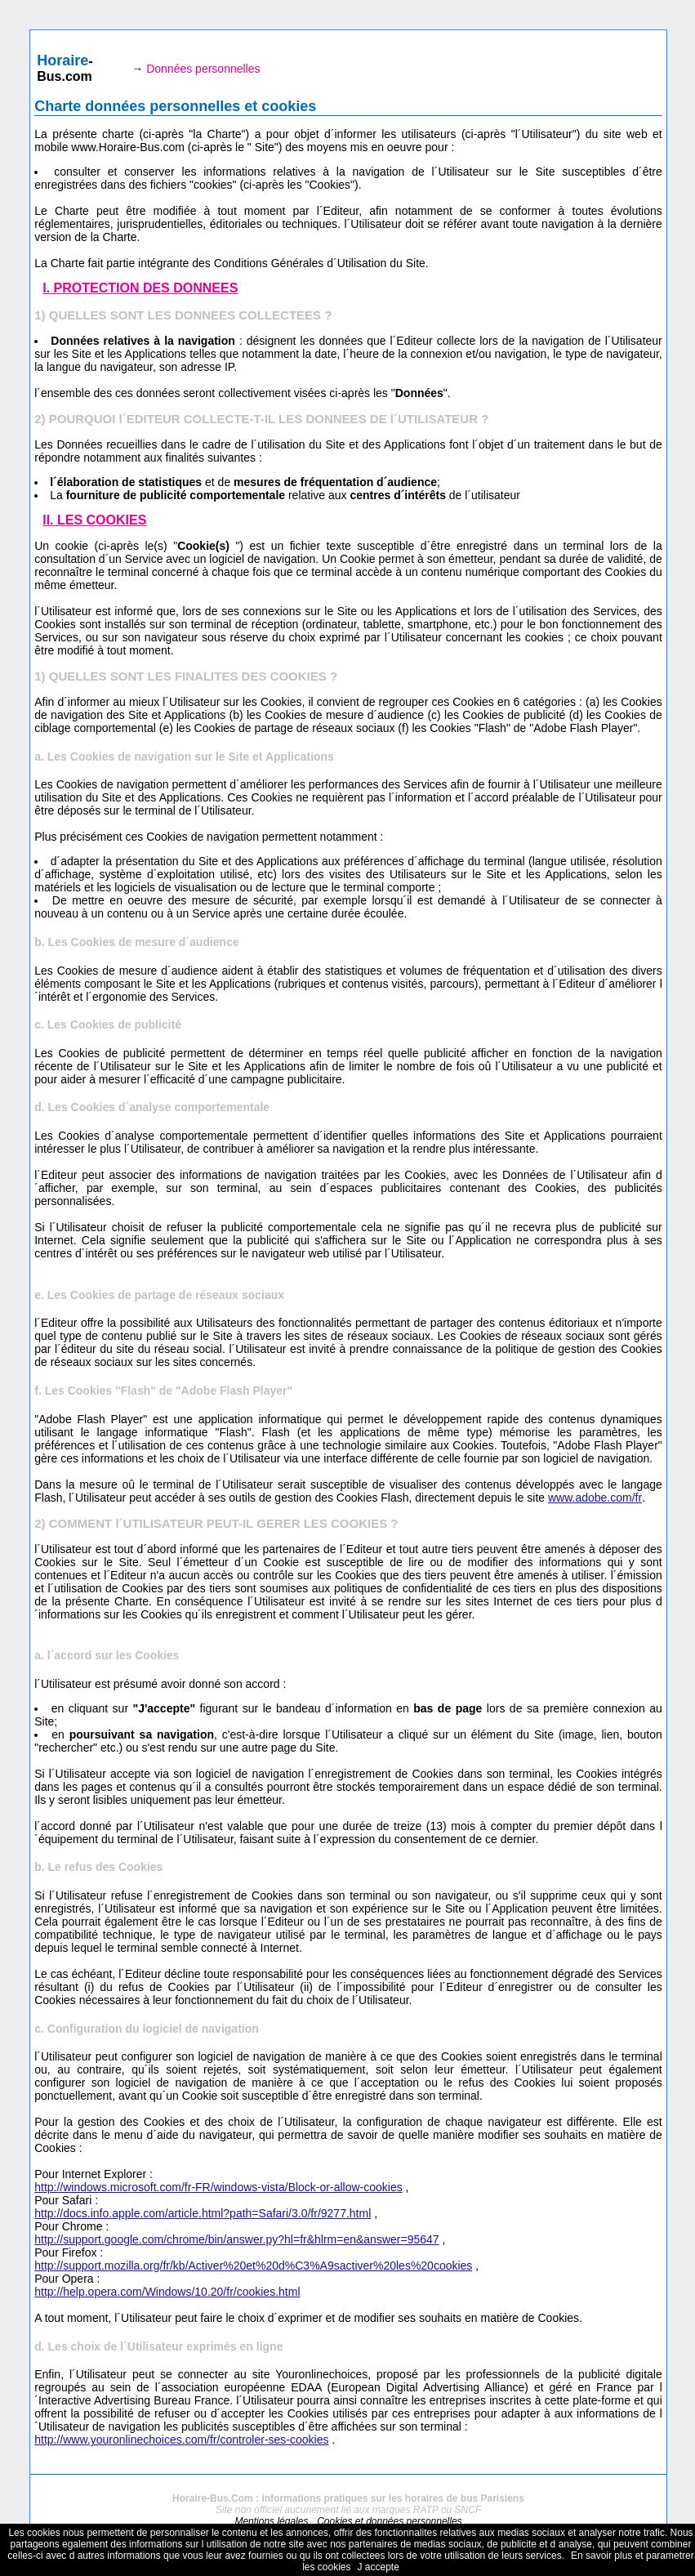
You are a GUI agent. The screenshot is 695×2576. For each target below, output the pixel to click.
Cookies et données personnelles (389, 2521)
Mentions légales (271, 2521)
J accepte (378, 2567)
